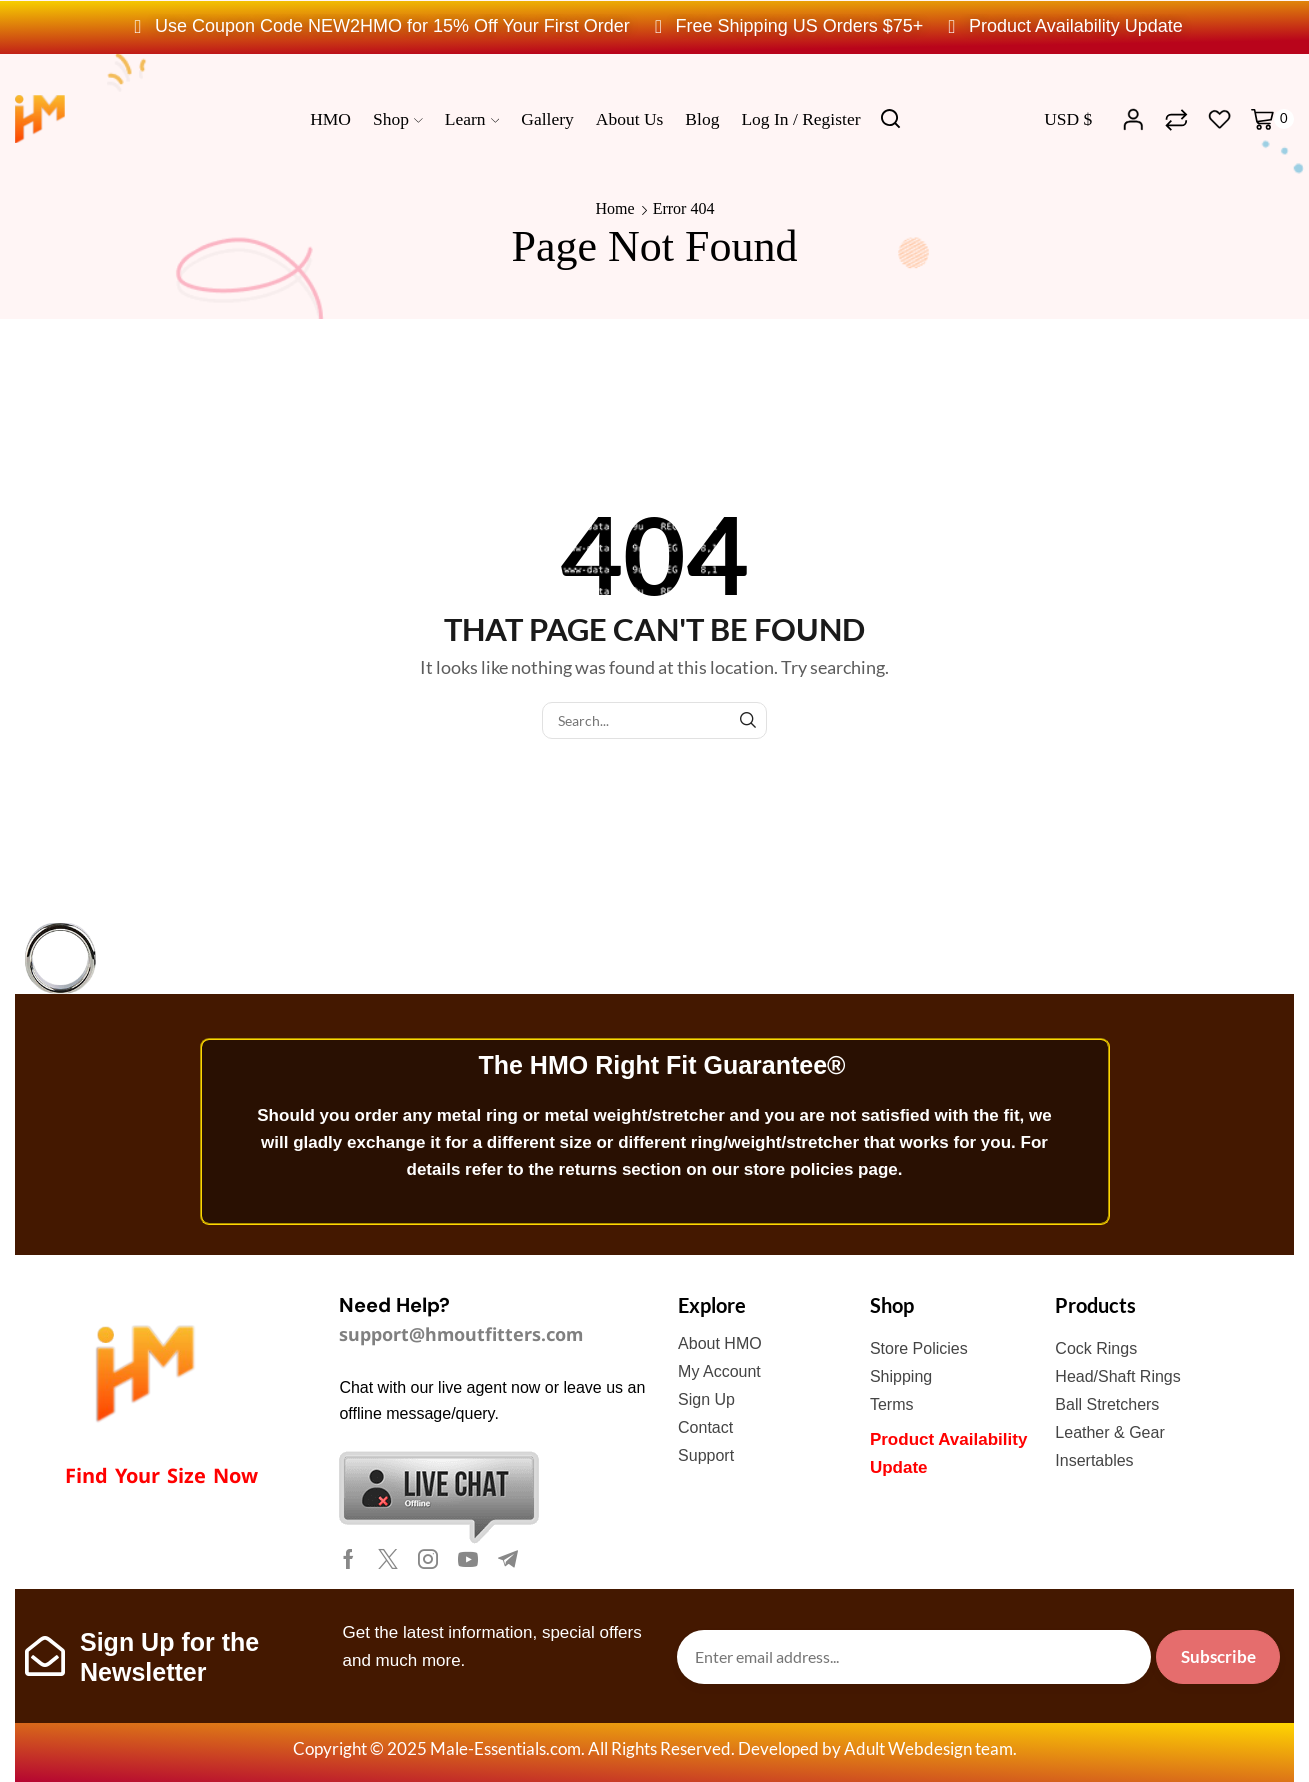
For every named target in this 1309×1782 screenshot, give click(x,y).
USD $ (1068, 119)
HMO (330, 119)
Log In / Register (800, 119)
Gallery (547, 119)
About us (630, 119)
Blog (702, 119)
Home (615, 208)
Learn (472, 119)
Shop (398, 119)
